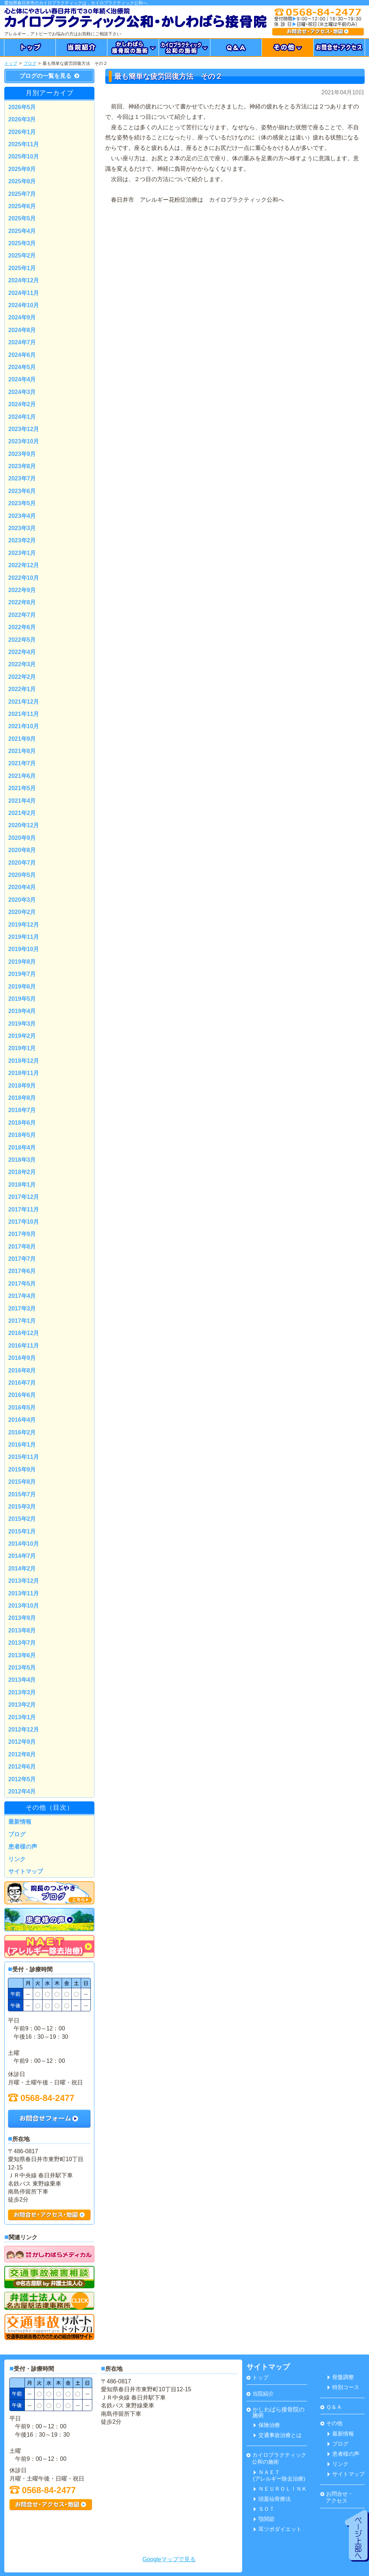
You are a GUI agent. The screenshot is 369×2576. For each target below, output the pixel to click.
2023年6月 (22, 491)
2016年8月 (22, 1370)
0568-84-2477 (41, 2098)
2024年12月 (23, 280)
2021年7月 (22, 763)
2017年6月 (22, 1271)
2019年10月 (23, 949)
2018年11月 (23, 1073)
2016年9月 (22, 1358)
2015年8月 (22, 1482)
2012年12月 (23, 1729)
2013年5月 (22, 1668)
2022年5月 (22, 640)
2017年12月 (23, 1197)
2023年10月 (23, 441)
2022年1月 (22, 689)
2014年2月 (22, 1568)
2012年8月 (22, 1754)
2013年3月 (22, 1692)
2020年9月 (22, 838)
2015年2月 (22, 1519)
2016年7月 (22, 1383)
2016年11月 (23, 1346)
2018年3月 (22, 1160)
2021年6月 (22, 776)
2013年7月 (22, 1643)
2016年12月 (23, 1333)
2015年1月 (22, 1531)
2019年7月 (22, 974)
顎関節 (264, 2519)
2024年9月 (22, 317)
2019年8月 (22, 962)
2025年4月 (22, 231)
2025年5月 (22, 218)
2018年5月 (22, 1135)
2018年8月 (22, 1098)
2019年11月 (23, 937)
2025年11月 (23, 144)
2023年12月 (23, 429)
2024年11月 (23, 293)
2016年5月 (22, 1408)
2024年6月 (22, 355)
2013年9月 (22, 1618)
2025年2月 (22, 255)
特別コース (343, 2387)
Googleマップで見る (169, 2559)
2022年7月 (22, 615)
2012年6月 (22, 1767)
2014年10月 (23, 1544)
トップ (10, 63)
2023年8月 (22, 466)
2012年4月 (22, 1791)
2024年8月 (22, 330)
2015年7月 (22, 1494)
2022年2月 (22, 677)
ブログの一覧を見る (49, 76)
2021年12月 (23, 702)
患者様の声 (22, 1846)
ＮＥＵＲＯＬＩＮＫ (280, 2489)
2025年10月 (23, 156)
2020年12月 (23, 825)
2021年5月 (22, 788)
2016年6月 (22, 1395)
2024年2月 (22, 404)
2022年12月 (23, 565)
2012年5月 (22, 1779)
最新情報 (19, 1822)
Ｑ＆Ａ (331, 2407)
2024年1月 (22, 417)
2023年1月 (22, 553)
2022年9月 (22, 590)
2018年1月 (22, 1185)
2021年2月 (22, 813)
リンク (17, 1859)
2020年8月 (22, 850)
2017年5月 (22, 1284)
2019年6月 (22, 987)
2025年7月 (22, 194)
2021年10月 (23, 726)
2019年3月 (22, 1024)
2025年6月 (22, 206)
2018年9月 (22, 1086)
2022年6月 (22, 627)
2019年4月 (22, 1011)
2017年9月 (22, 1234)
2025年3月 (22, 243)
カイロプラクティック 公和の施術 (276, 2458)
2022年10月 (23, 578)
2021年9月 (22, 739)
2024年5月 (22, 367)
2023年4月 (22, 516)
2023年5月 (22, 503)
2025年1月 (22, 268)
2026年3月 (22, 119)
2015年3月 (22, 1507)
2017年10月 (23, 1222)
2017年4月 (22, 1296)
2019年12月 (23, 925)
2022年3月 (22, 664)
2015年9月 (22, 1469)
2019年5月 (22, 999)
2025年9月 (22, 169)
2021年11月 (23, 714)
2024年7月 (22, 342)
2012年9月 (22, 1742)
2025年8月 (22, 181)
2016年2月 (22, 1432)
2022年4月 (22, 652)
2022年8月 (22, 602)
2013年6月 (22, 1655)
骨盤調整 (341, 2377)
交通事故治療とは (278, 2435)
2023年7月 (22, 478)
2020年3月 (22, 900)
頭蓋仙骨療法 (272, 2499)
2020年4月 (22, 887)
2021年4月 (22, 801)
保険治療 (267, 2425)
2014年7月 (22, 1556)
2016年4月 (22, 1420)
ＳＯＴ (264, 2509)
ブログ (29, 63)
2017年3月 (22, 1308)
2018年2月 (22, 1172)
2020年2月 (22, 912)
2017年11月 (23, 1209)
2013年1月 (22, 1717)
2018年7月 (22, 1110)
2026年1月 (22, 132)
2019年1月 (22, 1048)
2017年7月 (22, 1259)
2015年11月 (23, 1457)
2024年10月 (23, 305)
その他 (331, 2423)
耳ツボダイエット (278, 2529)
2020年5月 (22, 875)
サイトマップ (25, 1871)
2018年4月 (22, 1147)
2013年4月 (22, 1680)
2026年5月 (22, 107)
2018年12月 (23, 1061)
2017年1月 (22, 1321)
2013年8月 (22, 1630)
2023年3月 (22, 528)
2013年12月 (23, 1581)
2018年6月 (22, 1123)
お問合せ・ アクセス (336, 2497)
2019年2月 (22, 1036)
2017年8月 (22, 1247)
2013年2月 (22, 1705)
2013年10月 (23, 1606)
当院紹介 (260, 2394)
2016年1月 (22, 1445)
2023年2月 (22, 540)
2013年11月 (23, 1593)
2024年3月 (22, 392)
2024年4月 (22, 379)
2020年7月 (22, 863)
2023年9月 (22, 454)
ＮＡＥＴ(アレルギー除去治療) (279, 2475)
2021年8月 (22, 751)
